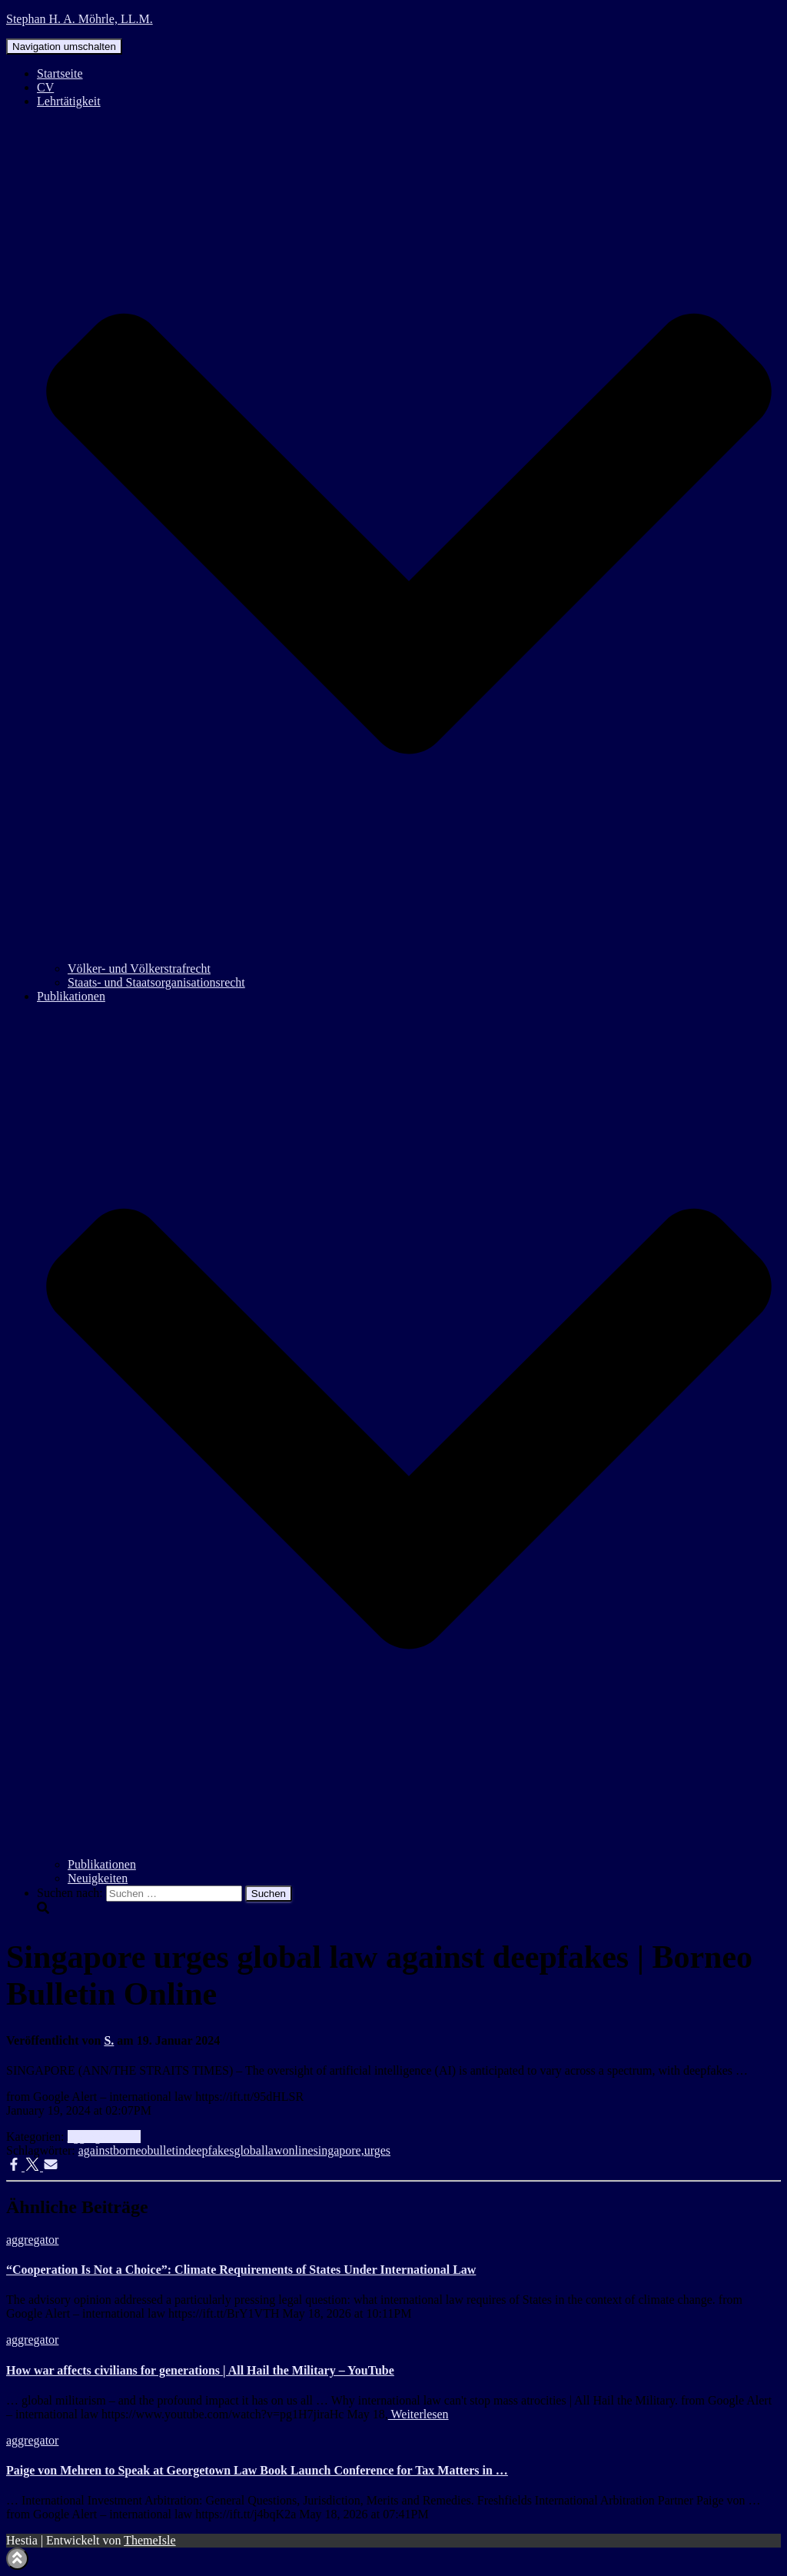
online (297, 2150)
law (273, 2150)
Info (130, 2136)
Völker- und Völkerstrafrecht (139, 968)
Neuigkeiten (98, 1878)
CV (45, 87)
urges (377, 2150)
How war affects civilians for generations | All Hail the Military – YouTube (200, 2370)
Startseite (60, 73)
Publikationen (102, 1864)
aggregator (94, 2136)
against (95, 2150)
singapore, (338, 2150)
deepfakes (209, 2150)
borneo (130, 2150)
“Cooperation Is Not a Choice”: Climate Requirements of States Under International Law (241, 2269)
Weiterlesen (418, 2414)
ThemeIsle (150, 2540)
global (249, 2150)
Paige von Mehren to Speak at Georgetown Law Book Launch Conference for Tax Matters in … (257, 2470)
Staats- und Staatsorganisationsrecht (156, 982)
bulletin (166, 2150)
